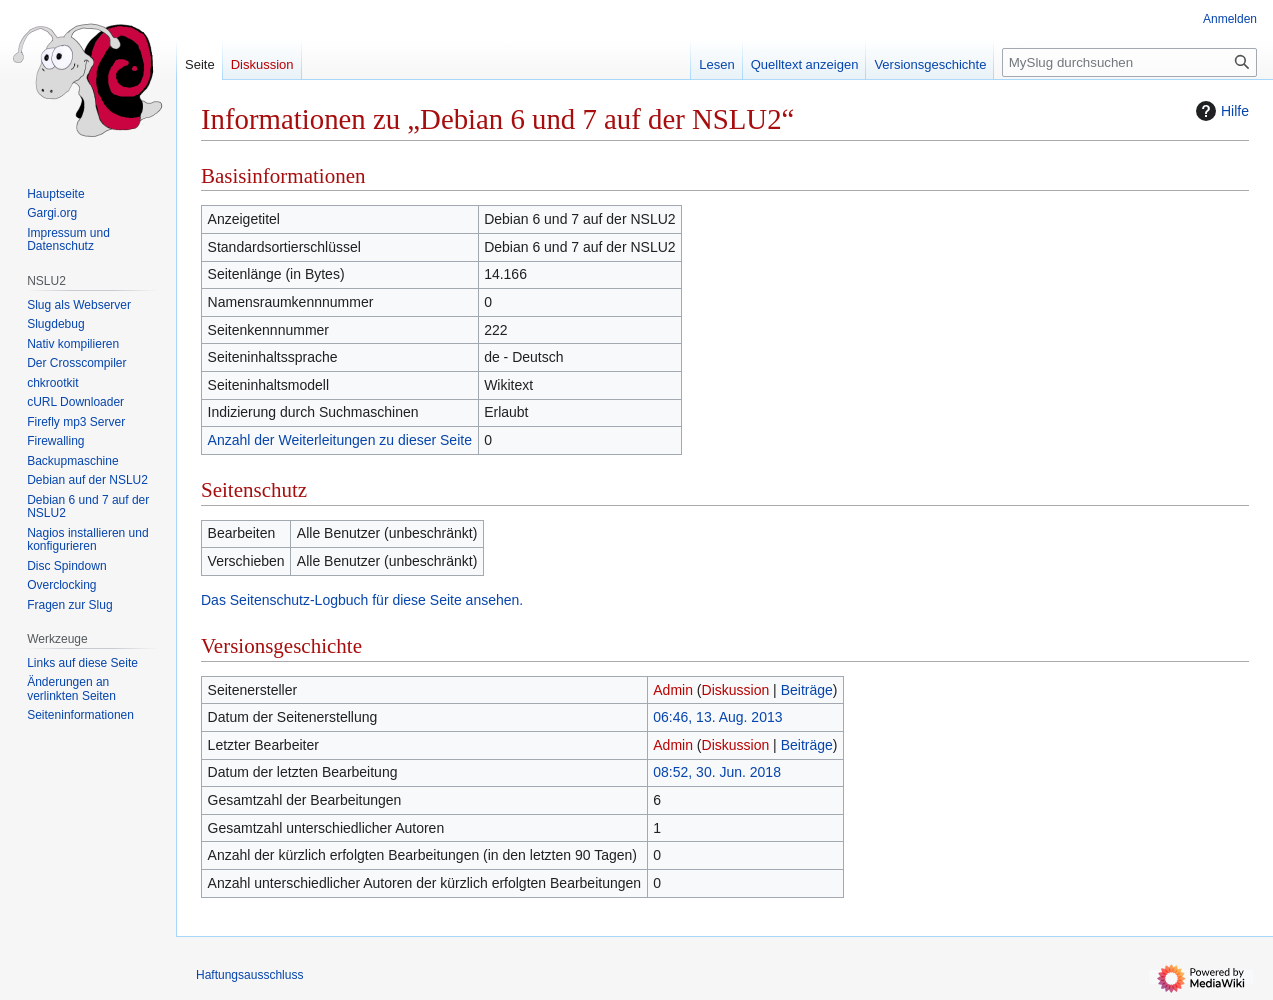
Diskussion (736, 690)
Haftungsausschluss (249, 975)
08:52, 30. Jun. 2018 (717, 772)
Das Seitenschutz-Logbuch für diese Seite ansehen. (362, 600)
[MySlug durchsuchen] (1129, 62)
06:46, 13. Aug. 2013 (717, 717)
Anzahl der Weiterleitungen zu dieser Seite (340, 440)
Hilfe (1220, 111)
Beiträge (807, 690)
